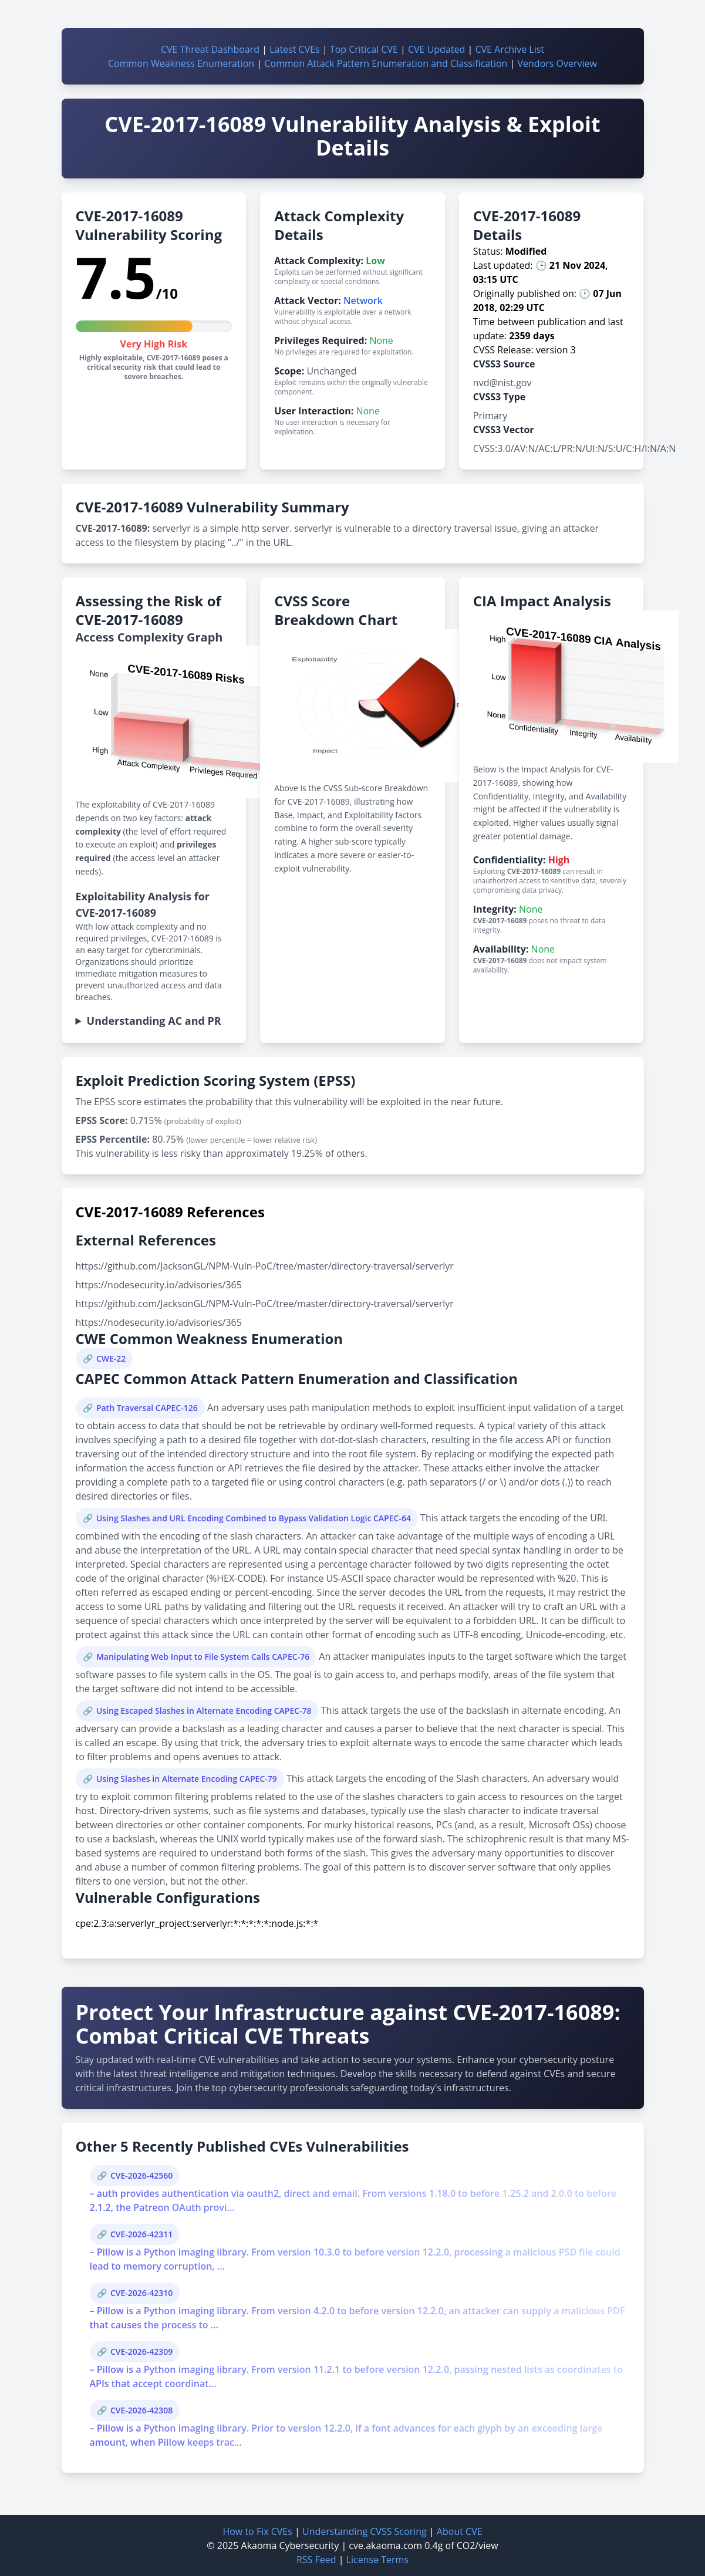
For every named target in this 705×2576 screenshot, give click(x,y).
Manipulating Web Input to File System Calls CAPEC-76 (202, 1656)
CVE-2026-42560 (141, 2175)
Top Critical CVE (364, 49)
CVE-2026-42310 (141, 2292)
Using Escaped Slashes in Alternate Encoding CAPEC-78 (204, 1710)
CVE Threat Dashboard (210, 49)
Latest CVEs (294, 49)
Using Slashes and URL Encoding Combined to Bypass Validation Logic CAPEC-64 (253, 1518)
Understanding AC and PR (154, 1021)
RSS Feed (316, 2559)
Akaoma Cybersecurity (290, 2545)
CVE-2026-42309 (141, 2351)
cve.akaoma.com (385, 2545)
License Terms (377, 2559)
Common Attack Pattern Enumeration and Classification (385, 63)
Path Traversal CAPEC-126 (147, 1407)
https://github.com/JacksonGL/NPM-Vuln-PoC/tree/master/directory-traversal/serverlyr (265, 1266)
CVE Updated (436, 49)
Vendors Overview (557, 63)
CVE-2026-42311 (141, 2234)
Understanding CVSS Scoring (364, 2531)
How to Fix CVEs (257, 2531)
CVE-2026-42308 (141, 2410)
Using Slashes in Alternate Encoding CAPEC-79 (186, 1778)
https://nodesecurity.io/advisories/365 (159, 1284)
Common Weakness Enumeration (181, 63)
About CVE (460, 2531)
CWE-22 (111, 1358)
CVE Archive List (509, 49)
